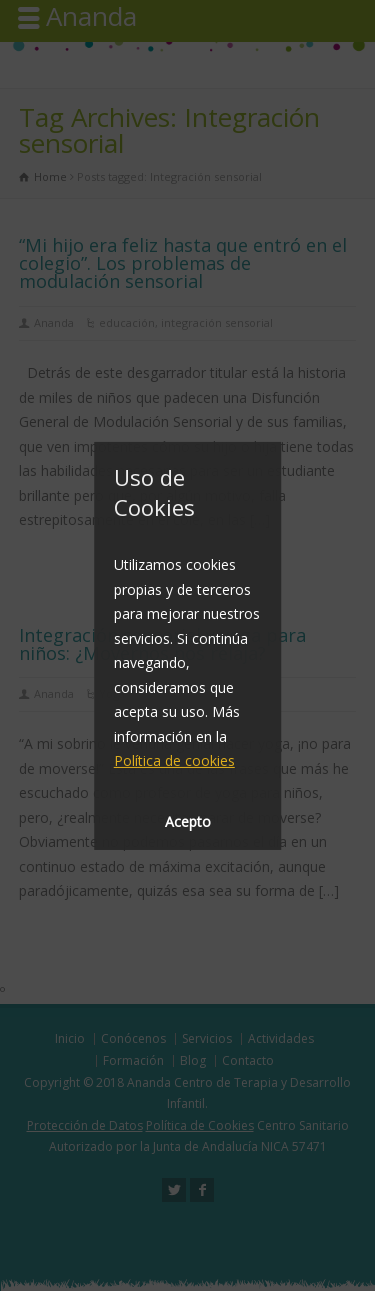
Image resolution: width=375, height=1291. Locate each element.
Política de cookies (174, 760)
